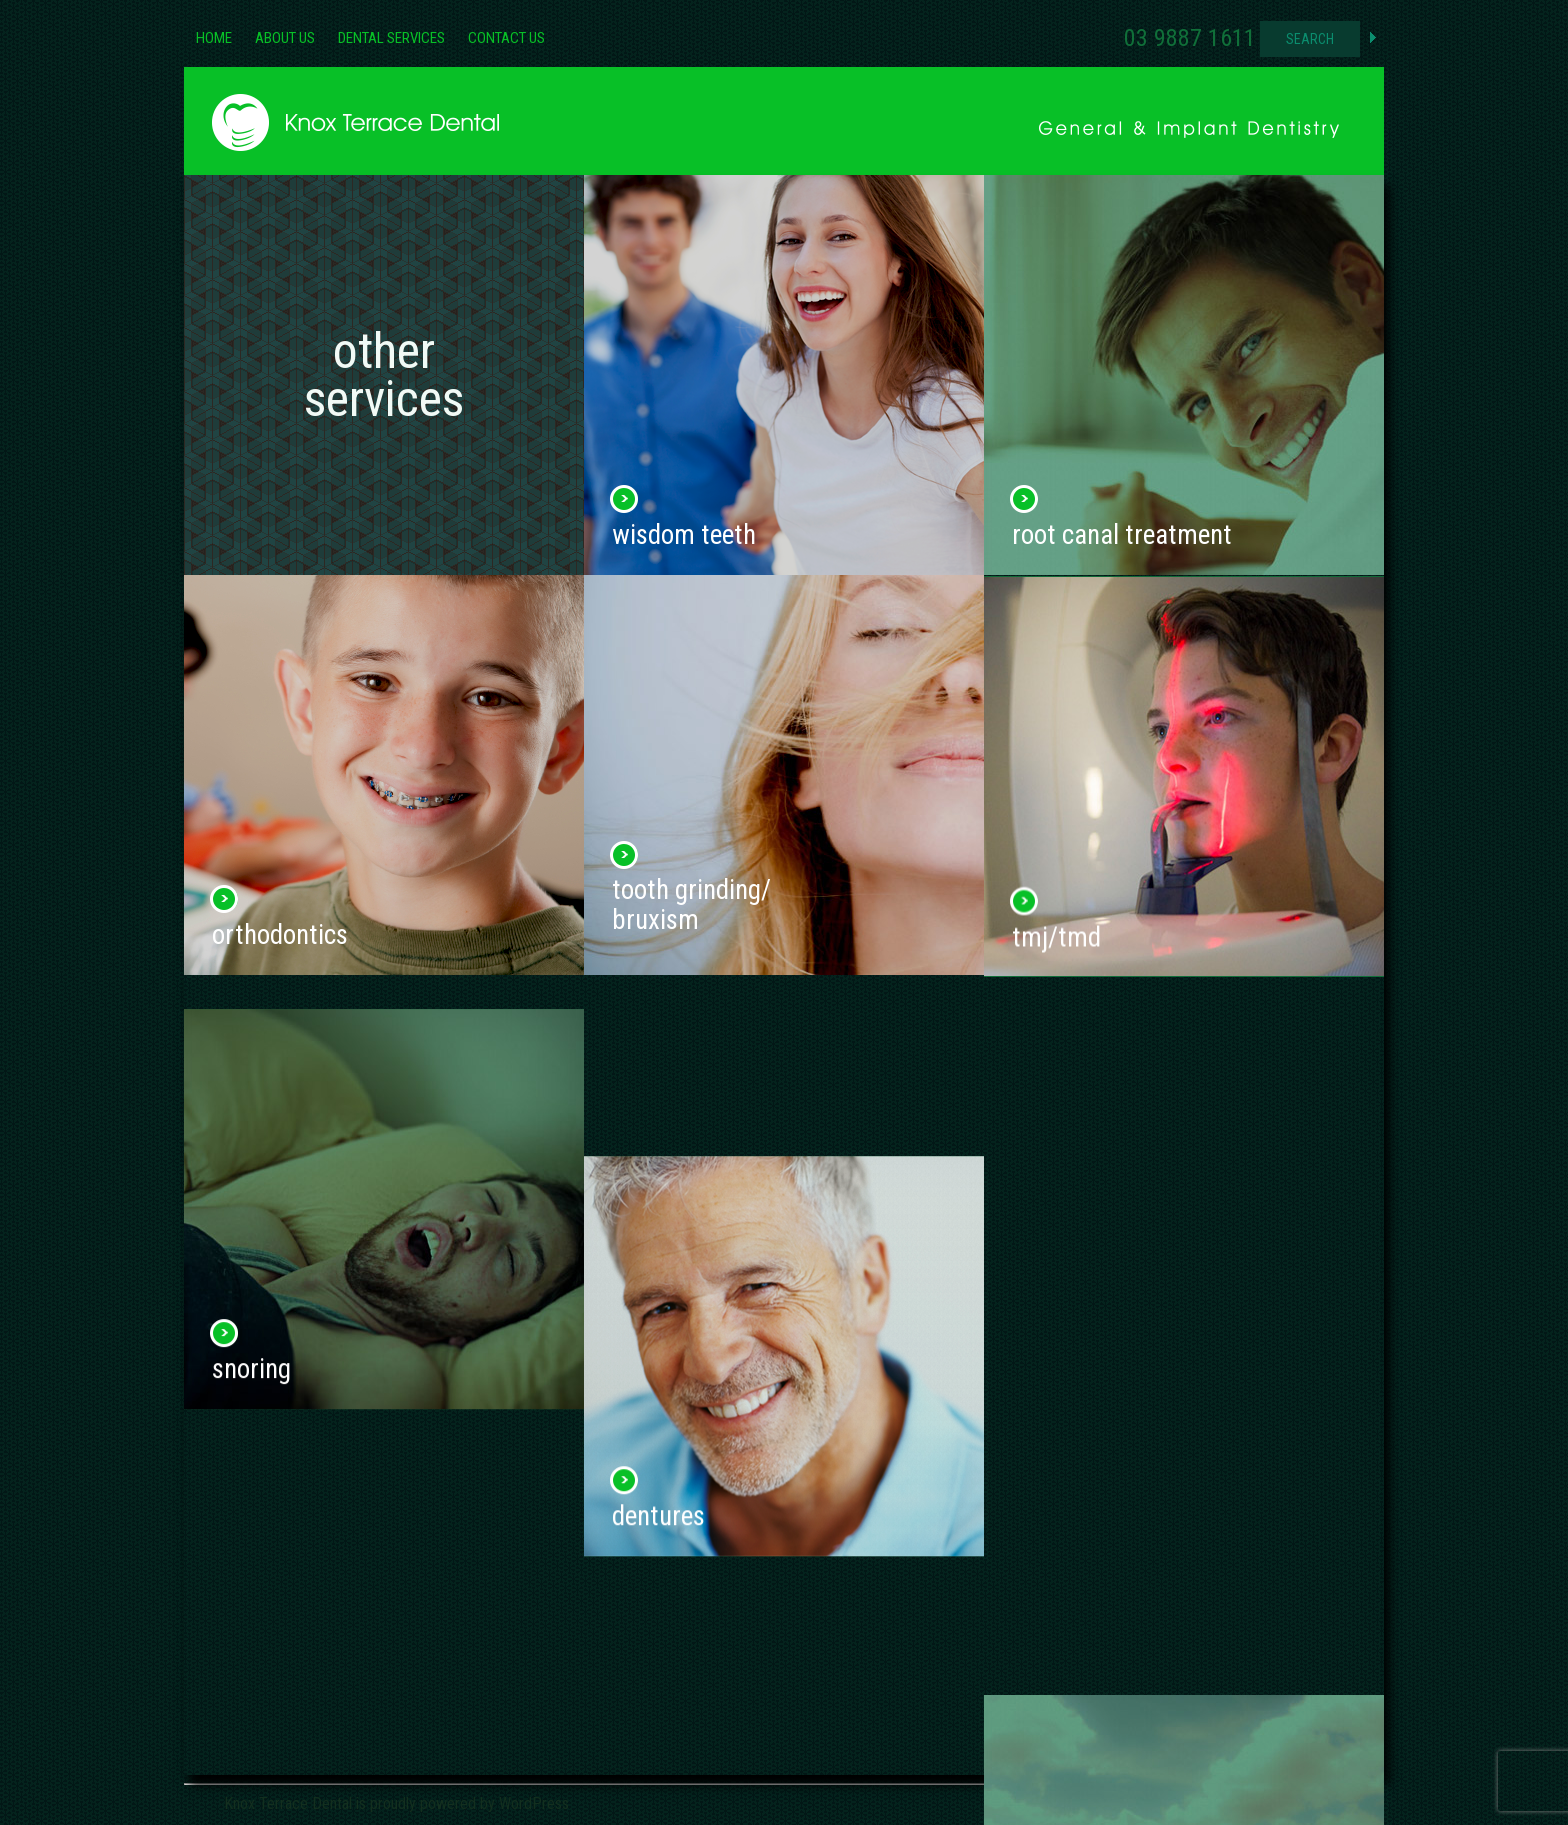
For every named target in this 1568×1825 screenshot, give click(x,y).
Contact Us (506, 38)
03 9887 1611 (1190, 38)
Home (214, 38)
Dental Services (391, 38)
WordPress (534, 1803)
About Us (285, 38)
